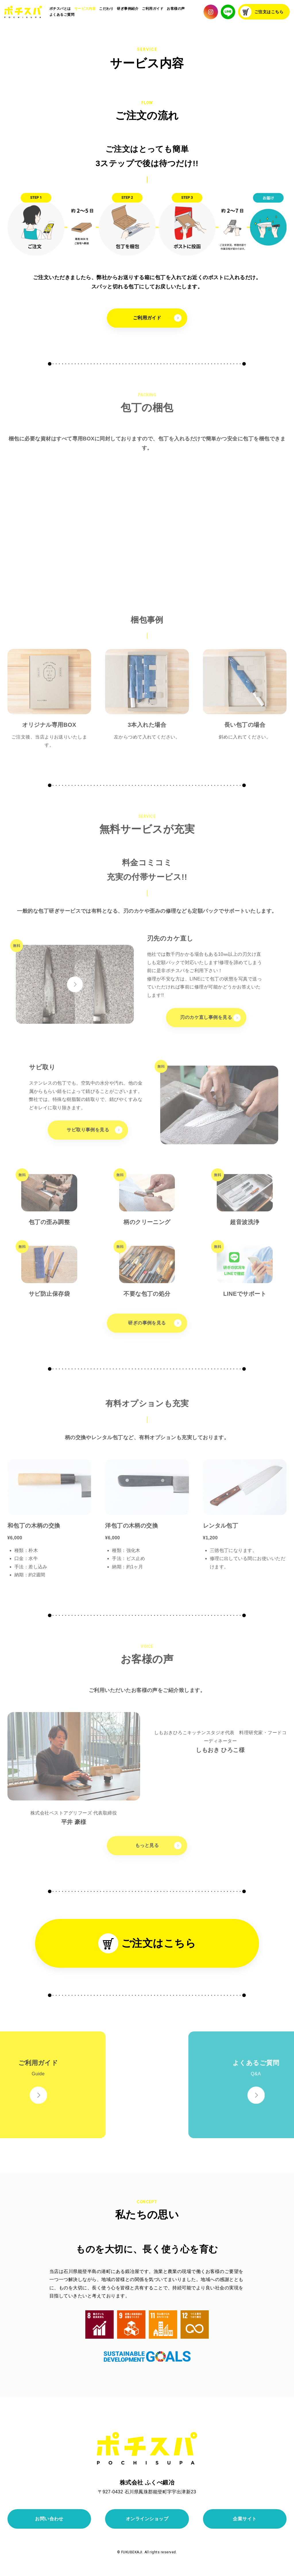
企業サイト (244, 2518)
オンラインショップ (147, 2518)
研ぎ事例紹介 (127, 9)
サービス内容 (85, 9)
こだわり (106, 9)
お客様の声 (176, 9)
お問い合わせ (49, 2518)
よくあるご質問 (61, 15)
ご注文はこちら (261, 12)
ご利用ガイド (152, 9)
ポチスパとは (60, 9)
